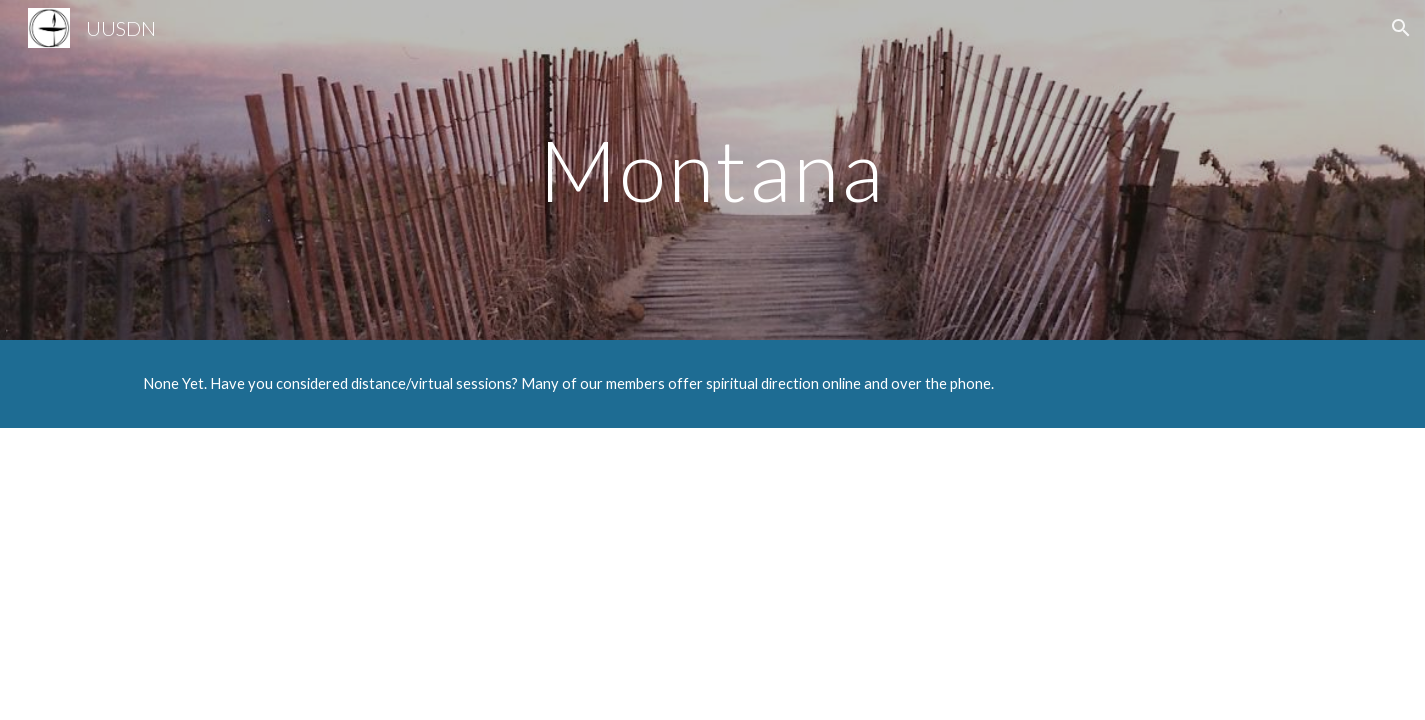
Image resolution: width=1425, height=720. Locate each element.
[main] (713, 169)
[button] (1401, 28)
